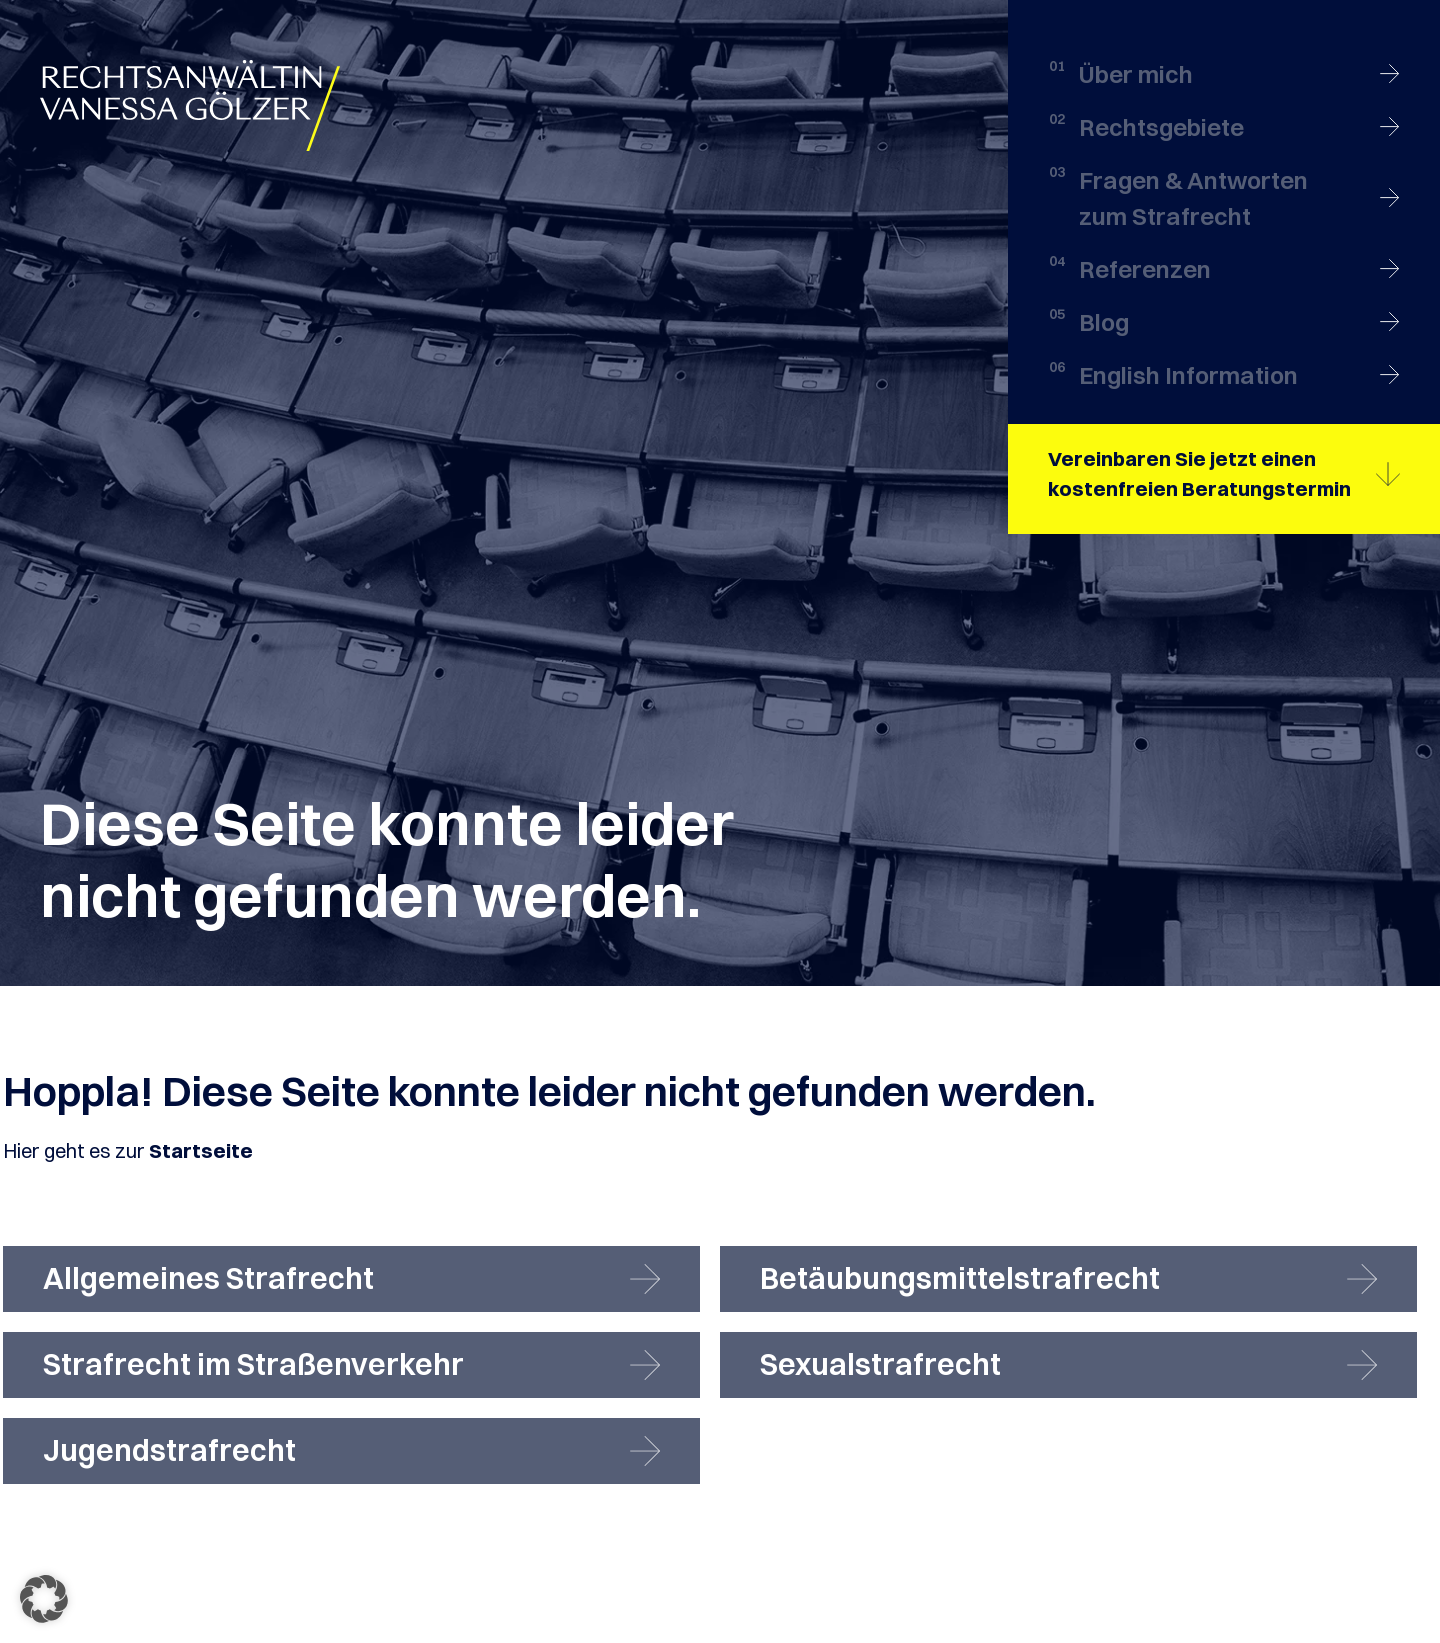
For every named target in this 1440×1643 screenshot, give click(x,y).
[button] (44, 1599)
